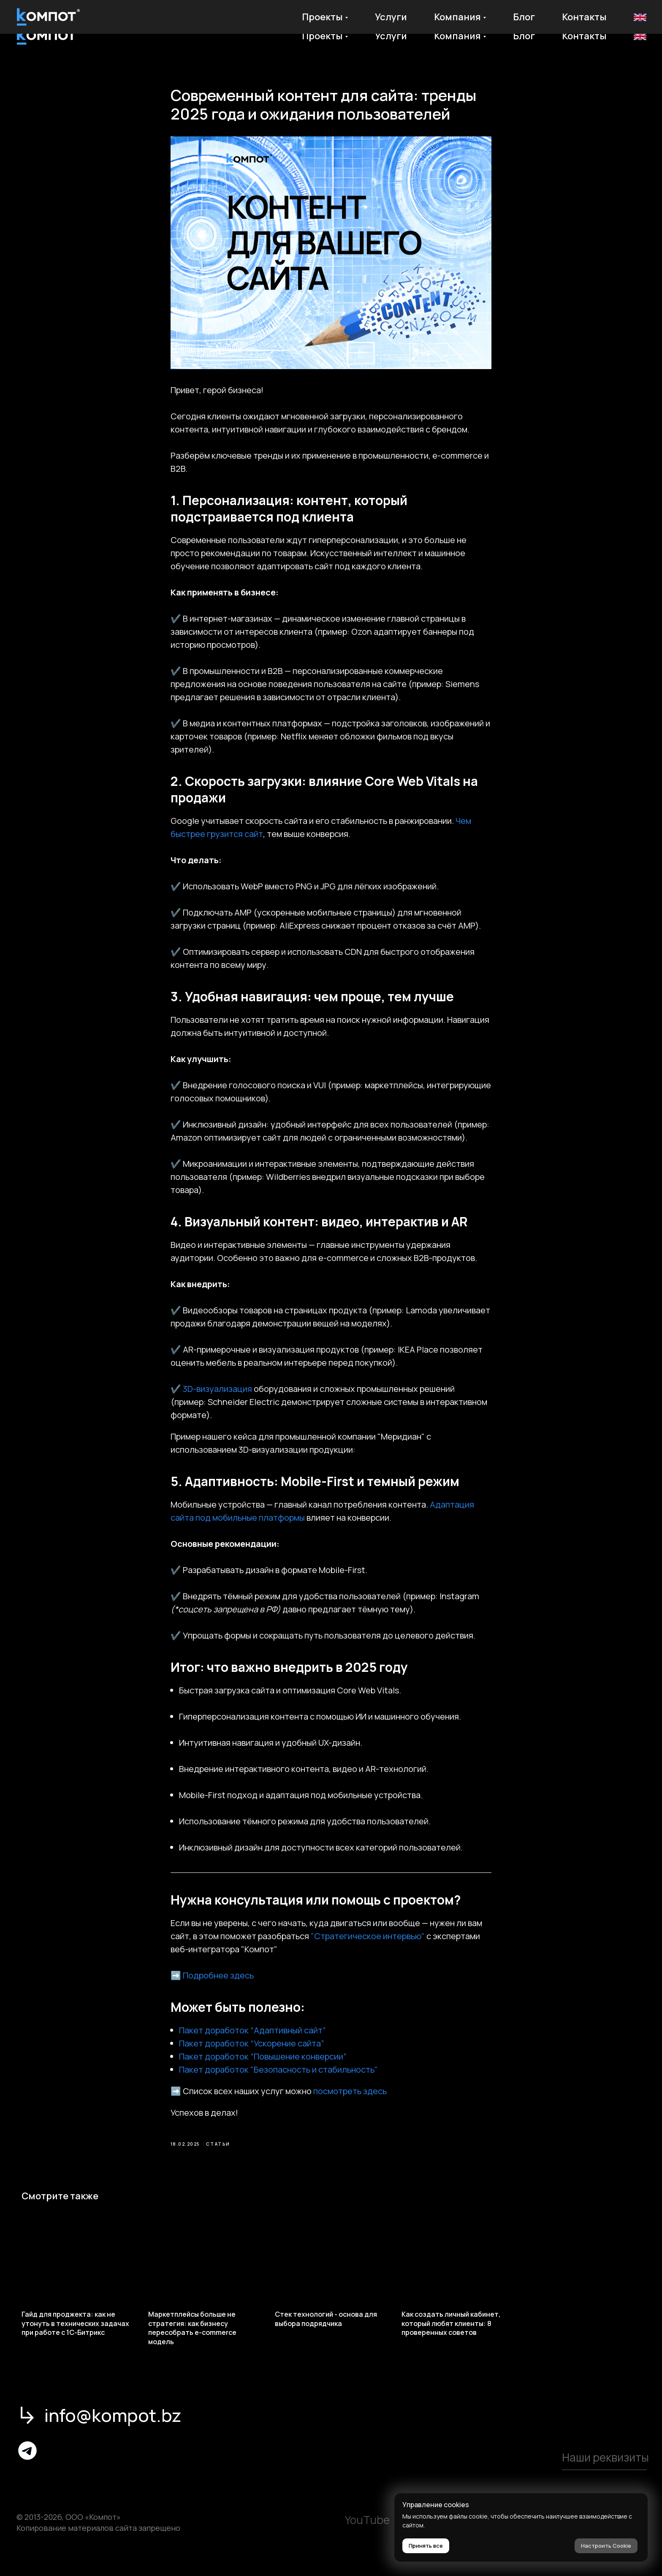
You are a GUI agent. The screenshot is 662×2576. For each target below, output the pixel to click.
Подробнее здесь (218, 1984)
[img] (27, 2468)
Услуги (391, 36)
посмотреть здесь (350, 2100)
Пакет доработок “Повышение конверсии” (263, 2065)
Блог (524, 36)
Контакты (584, 36)
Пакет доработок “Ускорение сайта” (251, 2052)
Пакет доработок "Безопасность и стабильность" (278, 2078)
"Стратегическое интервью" (368, 1945)
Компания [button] (457, 36)
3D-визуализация (217, 1397)
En (639, 36)
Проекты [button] (322, 36)
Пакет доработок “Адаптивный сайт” (252, 2039)
